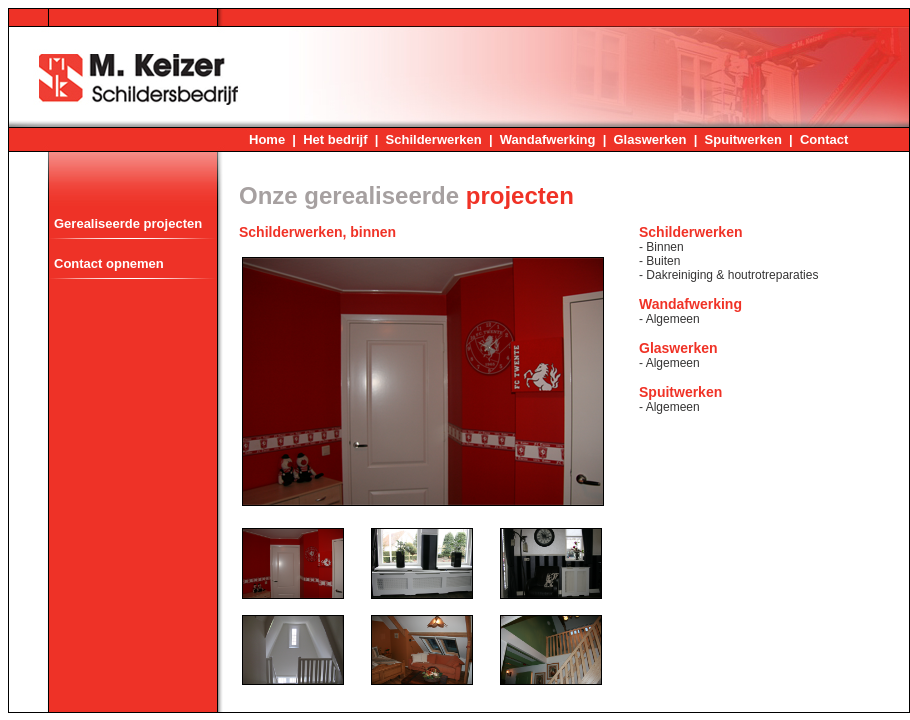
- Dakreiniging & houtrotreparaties (728, 275)
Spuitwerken (743, 139)
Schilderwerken (434, 139)
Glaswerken (650, 139)
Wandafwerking (548, 139)
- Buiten (659, 261)
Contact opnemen (109, 263)
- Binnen (661, 247)
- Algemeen (669, 319)
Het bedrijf (335, 139)
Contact (824, 139)
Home (267, 139)
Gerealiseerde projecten (128, 223)
